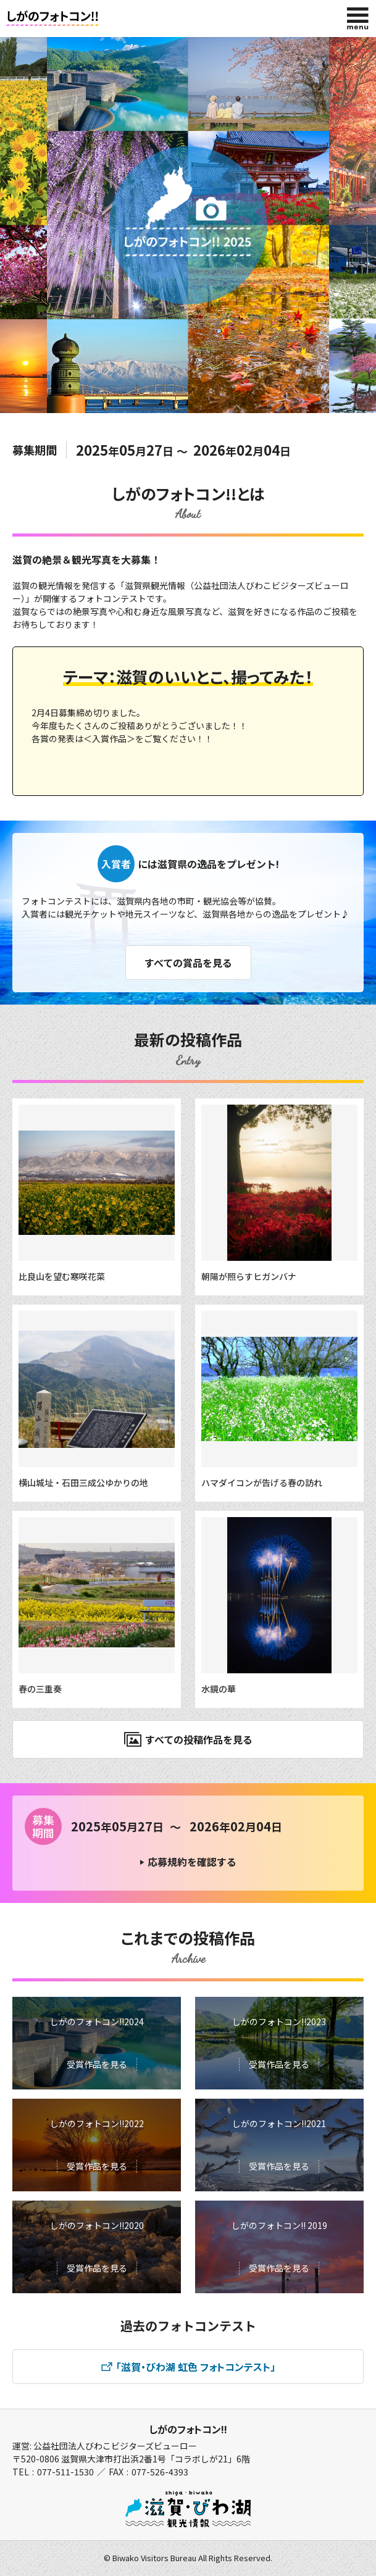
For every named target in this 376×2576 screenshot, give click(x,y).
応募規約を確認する (192, 1861)
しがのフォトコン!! (188, 2429)
